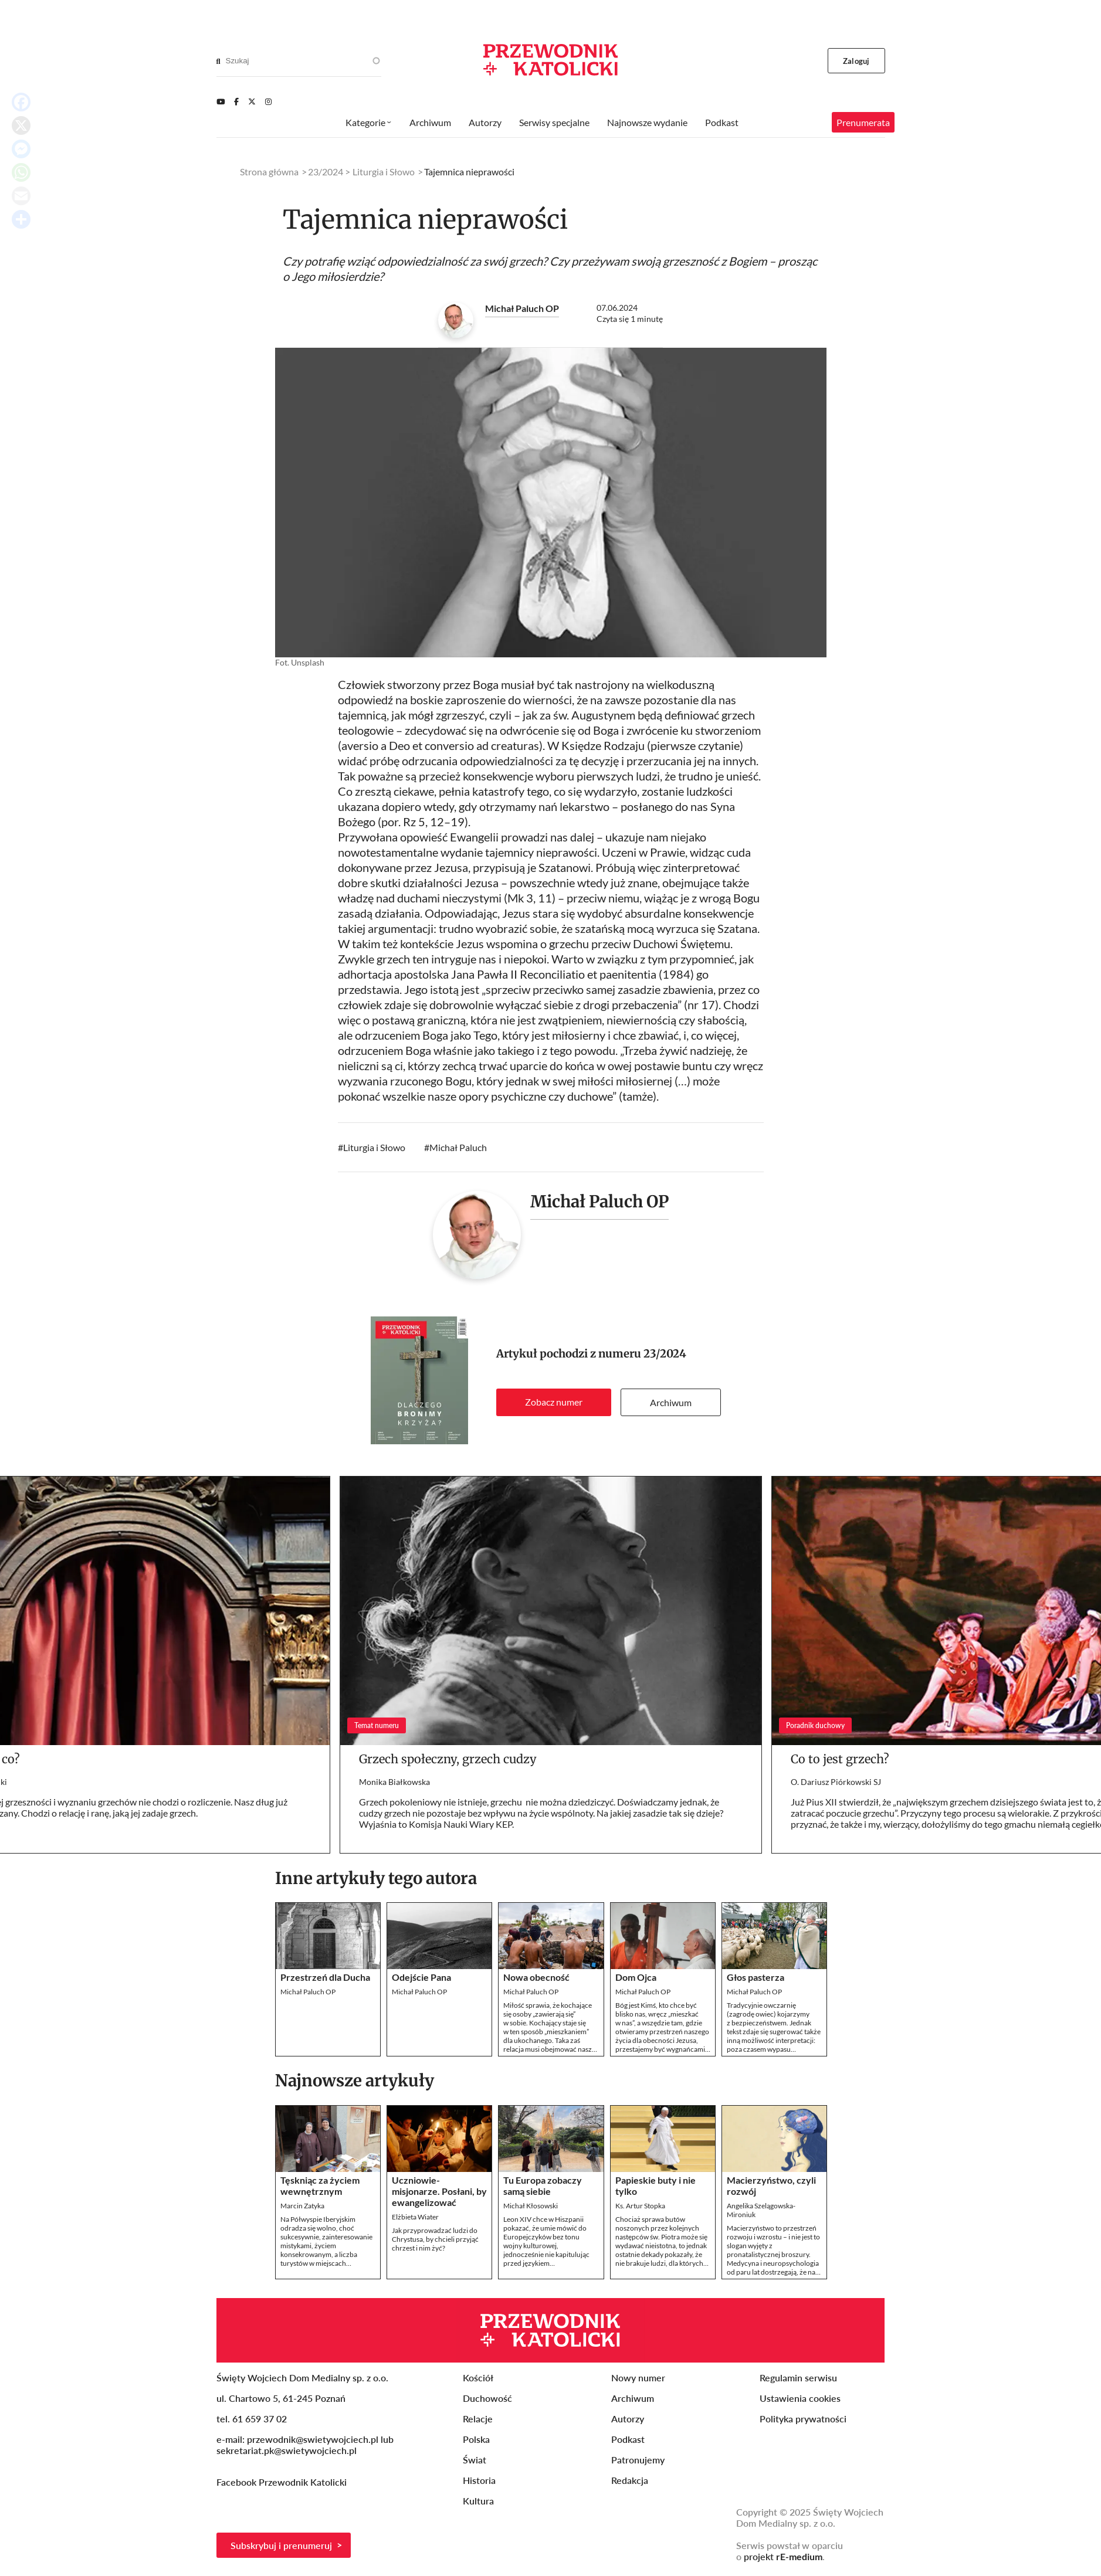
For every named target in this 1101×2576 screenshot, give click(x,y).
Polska (476, 2439)
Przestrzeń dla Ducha (325, 1977)
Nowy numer (638, 2377)
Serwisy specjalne (554, 122)
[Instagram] (268, 101)
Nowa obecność (536, 1977)
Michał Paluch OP (522, 308)
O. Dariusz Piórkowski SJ (836, 1782)
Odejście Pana (421, 1977)
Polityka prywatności (803, 2418)
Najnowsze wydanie (647, 122)
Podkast (721, 122)
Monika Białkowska (394, 1782)
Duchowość (487, 2398)
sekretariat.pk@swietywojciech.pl (286, 2450)
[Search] (218, 61)
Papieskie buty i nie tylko (655, 2185)
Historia (479, 2480)
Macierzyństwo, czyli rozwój (771, 2185)
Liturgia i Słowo (374, 1147)
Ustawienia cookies (800, 2398)
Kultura (478, 2500)
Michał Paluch (458, 1147)
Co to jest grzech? (840, 1759)
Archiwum (671, 1402)
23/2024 (664, 1353)
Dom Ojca (635, 1977)
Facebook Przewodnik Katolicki (282, 2481)
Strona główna (269, 171)
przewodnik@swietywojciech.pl (312, 2439)
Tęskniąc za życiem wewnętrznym (320, 2185)
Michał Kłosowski (530, 2205)
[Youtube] (220, 101)
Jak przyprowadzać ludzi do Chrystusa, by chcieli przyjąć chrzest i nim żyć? (435, 2239)
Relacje (478, 2418)
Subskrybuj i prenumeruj (281, 2545)
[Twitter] (252, 101)
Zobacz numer (553, 1401)
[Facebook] (236, 101)
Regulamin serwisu (798, 2377)
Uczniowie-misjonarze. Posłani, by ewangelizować (439, 2191)
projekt (783, 2556)
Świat (474, 2459)
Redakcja (629, 2480)
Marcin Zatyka (302, 2205)
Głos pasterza (755, 1977)
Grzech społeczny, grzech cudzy (448, 1759)
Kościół (478, 2377)
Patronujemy (638, 2459)
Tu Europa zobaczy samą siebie (542, 2185)
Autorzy (485, 122)
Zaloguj (856, 61)
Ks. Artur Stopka (640, 2205)
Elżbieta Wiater (415, 2216)
